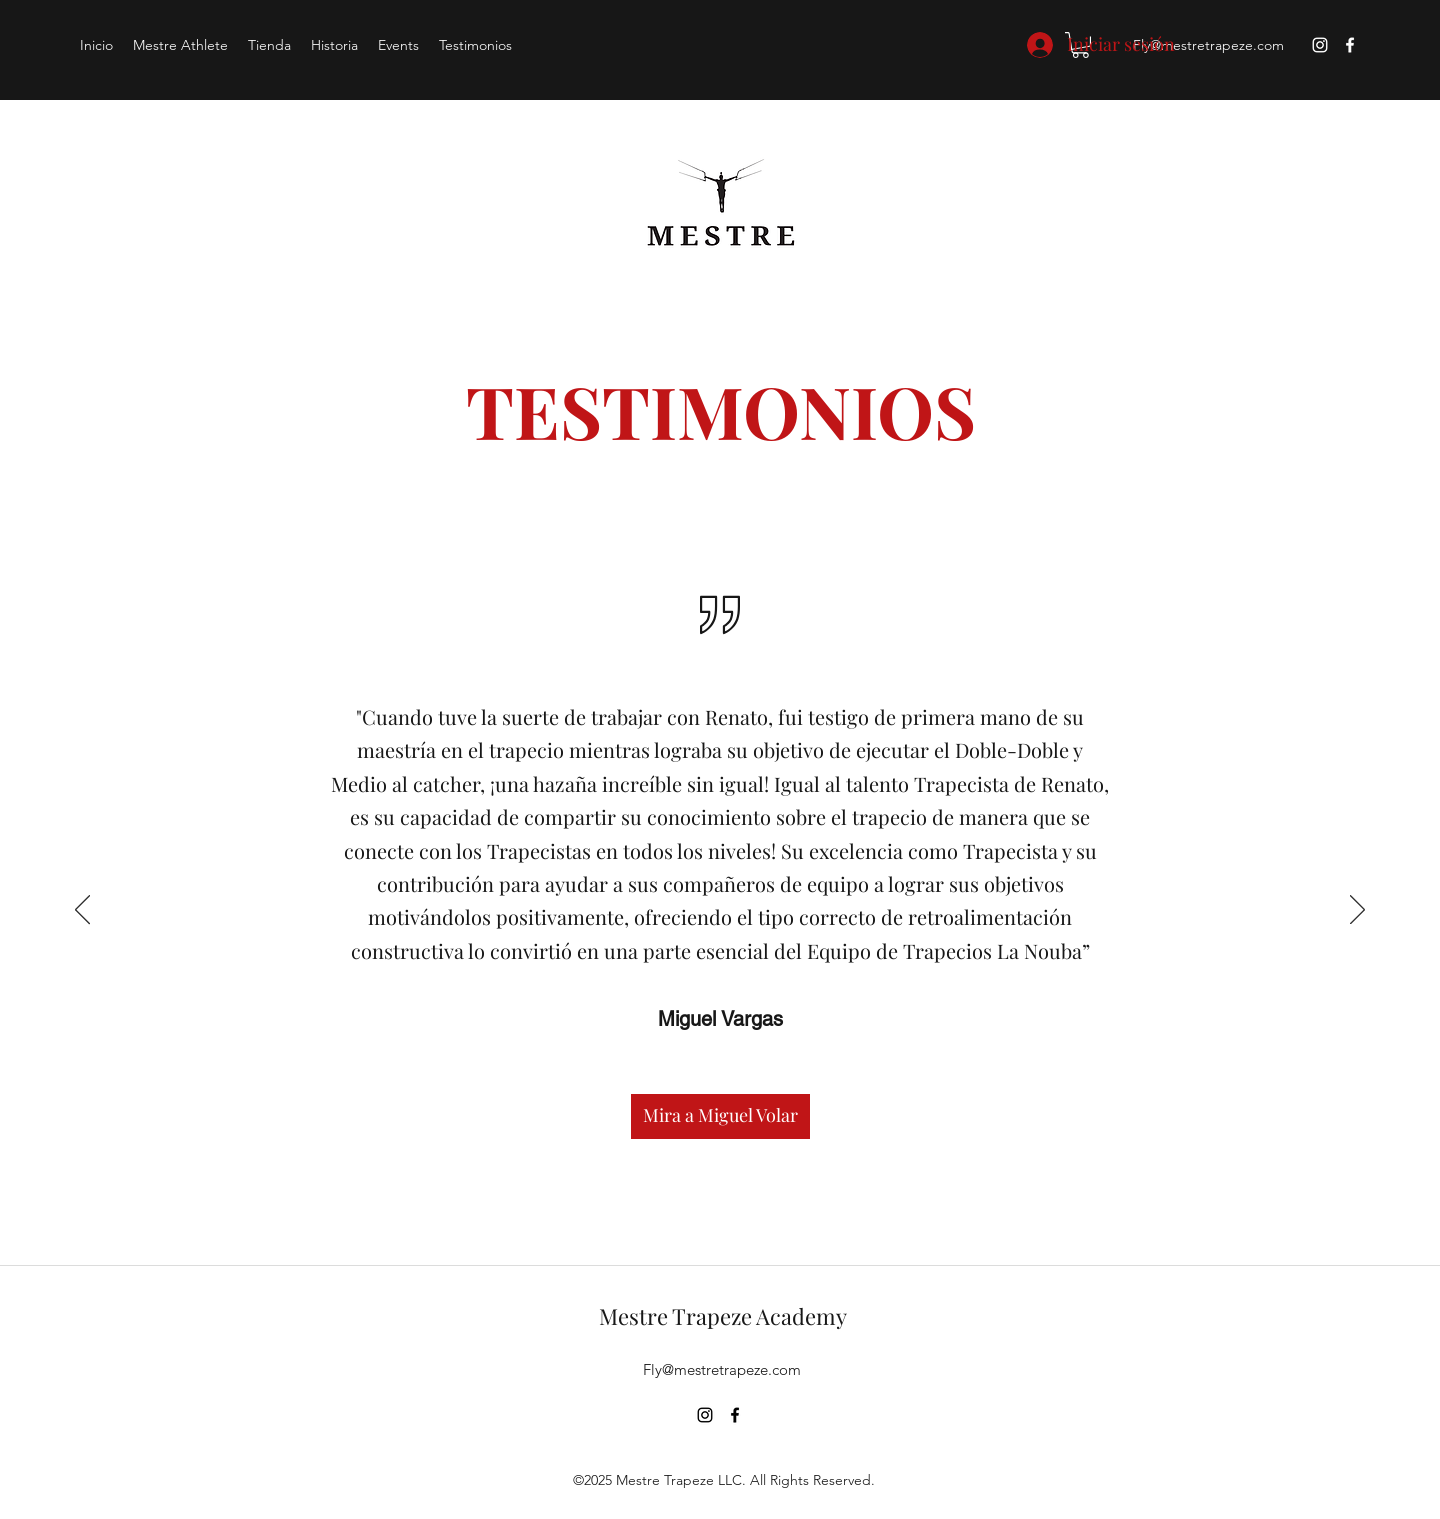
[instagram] (1320, 45)
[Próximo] (1357, 911)
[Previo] (82, 911)
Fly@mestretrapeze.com (1208, 45)
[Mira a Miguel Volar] (720, 1116)
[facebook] (1350, 45)
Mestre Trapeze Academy (723, 1316)
